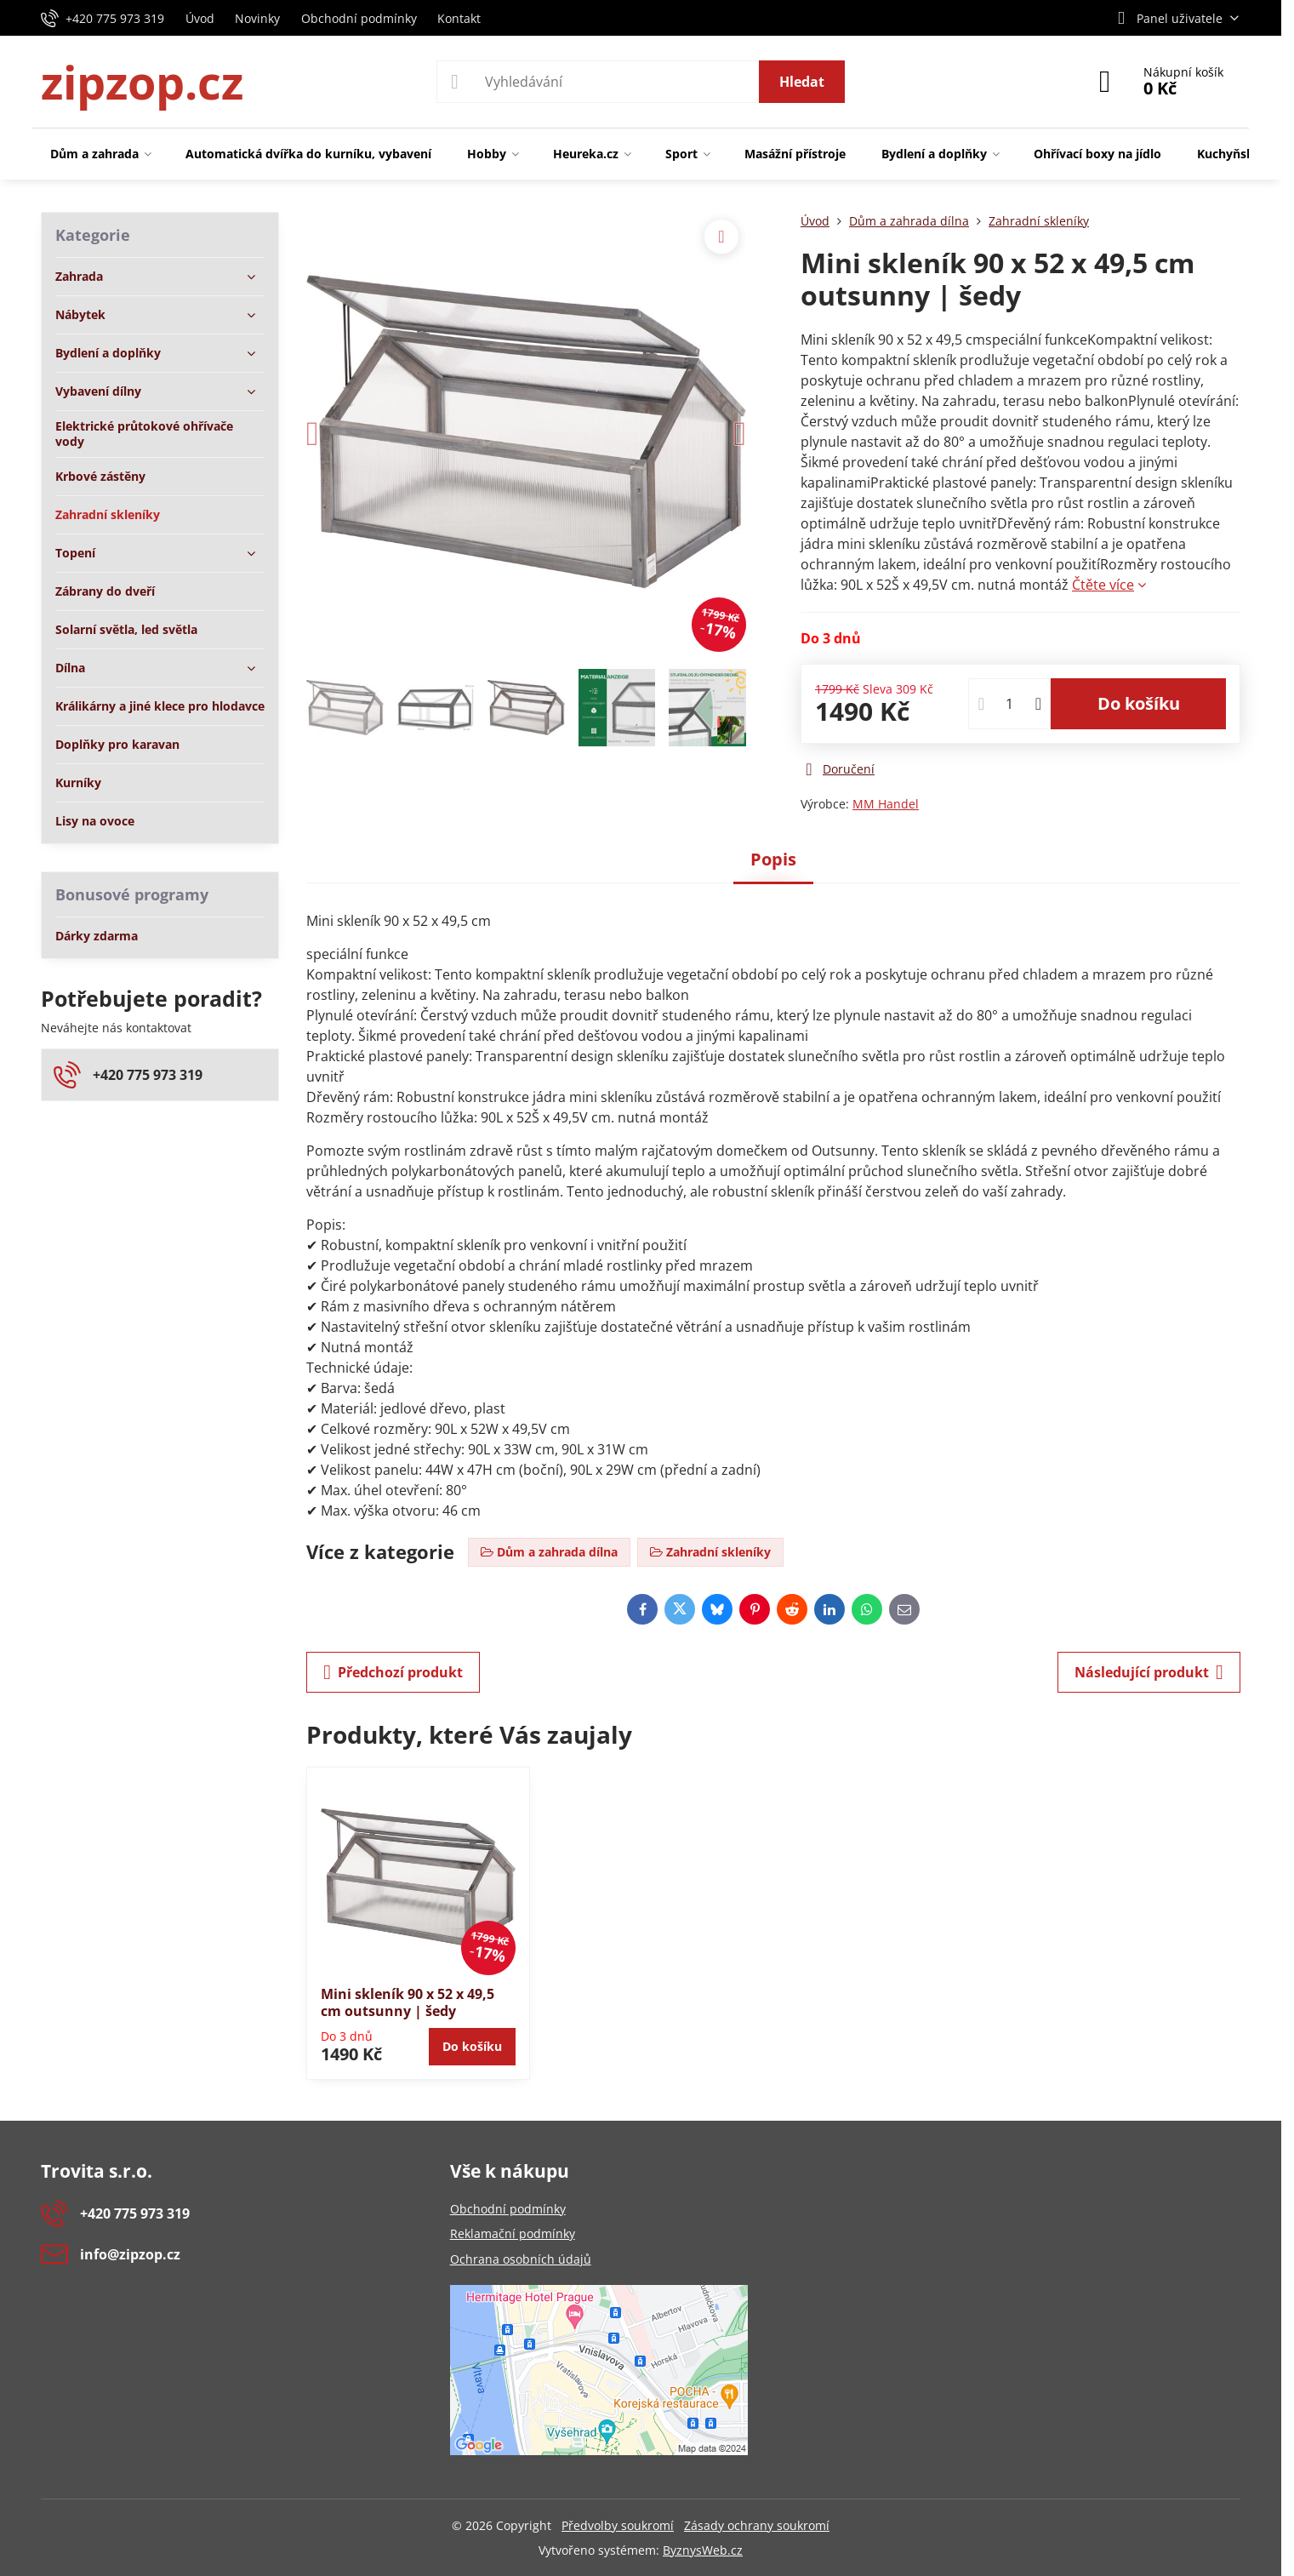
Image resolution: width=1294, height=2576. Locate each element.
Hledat (801, 81)
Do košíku (1138, 703)
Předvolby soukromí (617, 2525)
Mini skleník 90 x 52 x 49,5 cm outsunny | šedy (407, 2002)
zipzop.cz (142, 82)
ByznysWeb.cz (703, 2550)
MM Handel (885, 804)
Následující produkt (1149, 1672)
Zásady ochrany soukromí (756, 2525)
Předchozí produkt (393, 1672)
